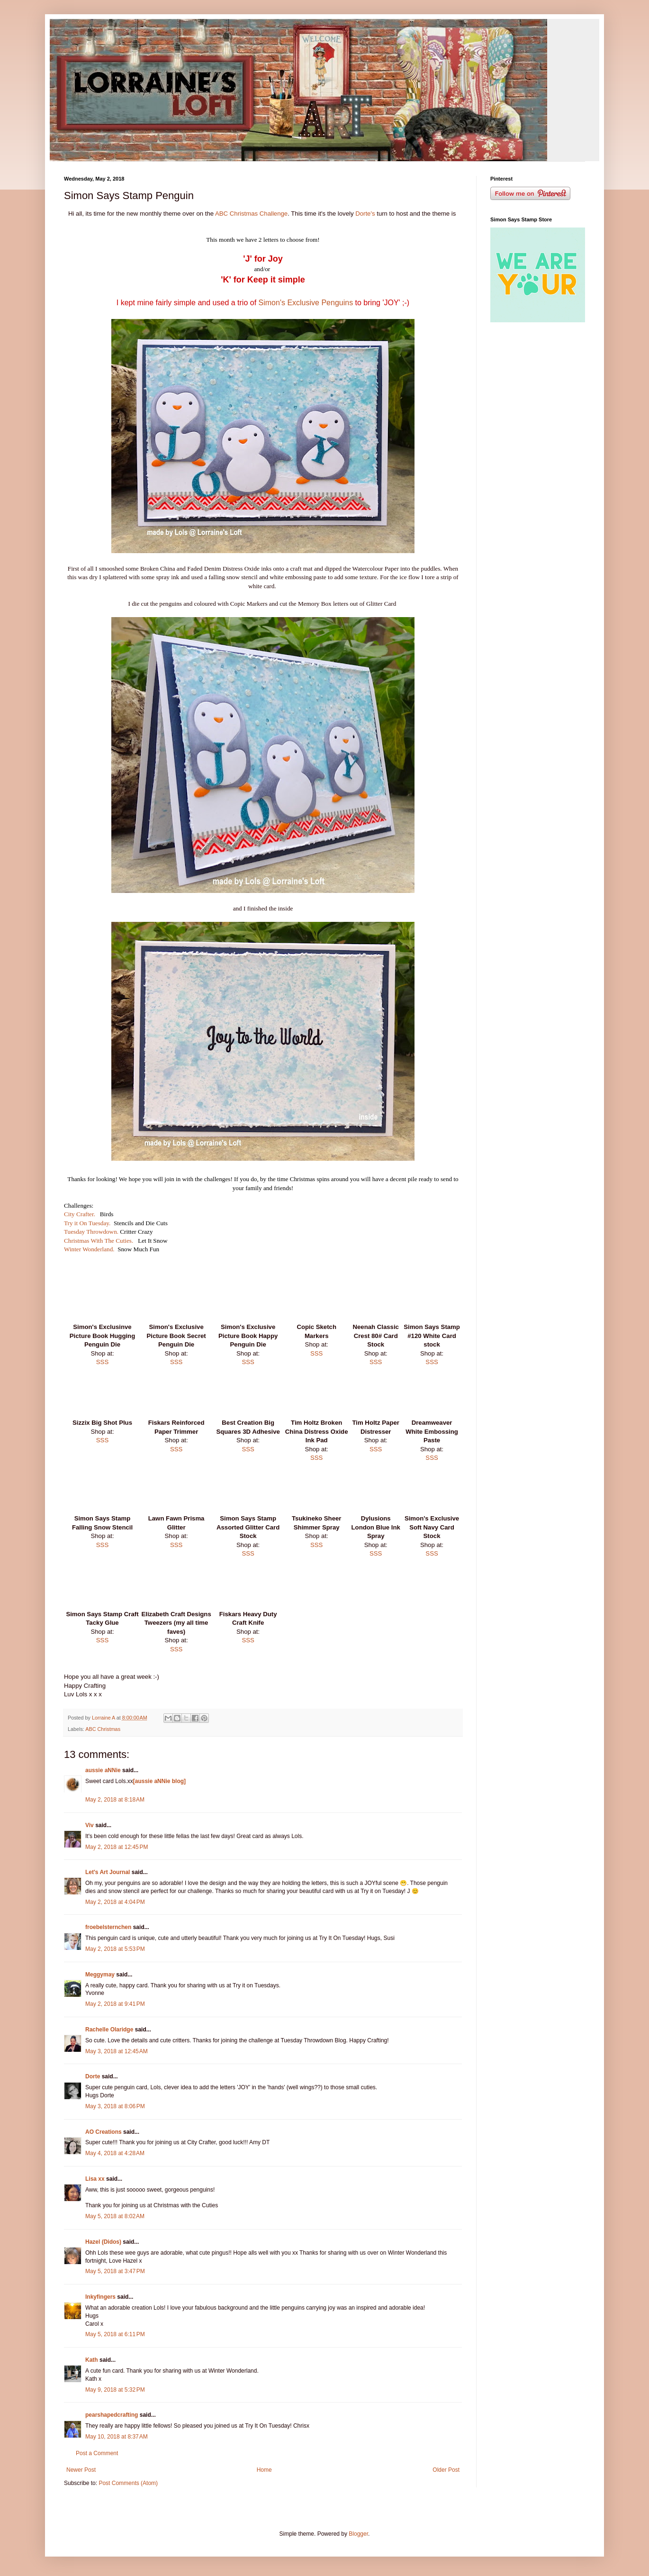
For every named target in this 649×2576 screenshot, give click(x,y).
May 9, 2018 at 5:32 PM (115, 2389)
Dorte (92, 2076)
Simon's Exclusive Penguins (306, 303)
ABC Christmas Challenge (251, 213)
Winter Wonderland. (89, 1249)
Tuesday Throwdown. (91, 1231)
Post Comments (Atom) (128, 2483)
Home (264, 2470)
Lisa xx (95, 2178)
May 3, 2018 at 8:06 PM (115, 2106)
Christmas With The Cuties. (98, 1240)
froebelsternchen (108, 1927)
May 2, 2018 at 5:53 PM (115, 1949)
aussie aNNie (103, 1770)
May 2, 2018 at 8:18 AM (114, 1799)
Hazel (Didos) (103, 2242)
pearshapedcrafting (111, 2415)
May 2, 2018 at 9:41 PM (115, 2004)
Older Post (446, 2470)
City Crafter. (79, 1214)
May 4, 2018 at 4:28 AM (114, 2153)
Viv (89, 1825)
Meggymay (100, 1974)
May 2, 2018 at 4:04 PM (115, 1902)
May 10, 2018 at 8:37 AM (116, 2436)
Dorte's (365, 213)
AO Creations (103, 2132)
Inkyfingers (100, 2297)
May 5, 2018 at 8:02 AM (114, 2216)
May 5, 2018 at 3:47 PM (115, 2271)
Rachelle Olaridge (109, 2029)
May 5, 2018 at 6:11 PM (115, 2334)
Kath (91, 2360)
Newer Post (81, 2470)
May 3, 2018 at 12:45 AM (116, 2051)
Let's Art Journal (107, 1872)
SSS (102, 1361)
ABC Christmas (102, 1729)
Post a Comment (97, 2453)
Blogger (358, 2533)
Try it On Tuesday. (87, 1223)
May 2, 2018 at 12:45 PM (116, 1847)
